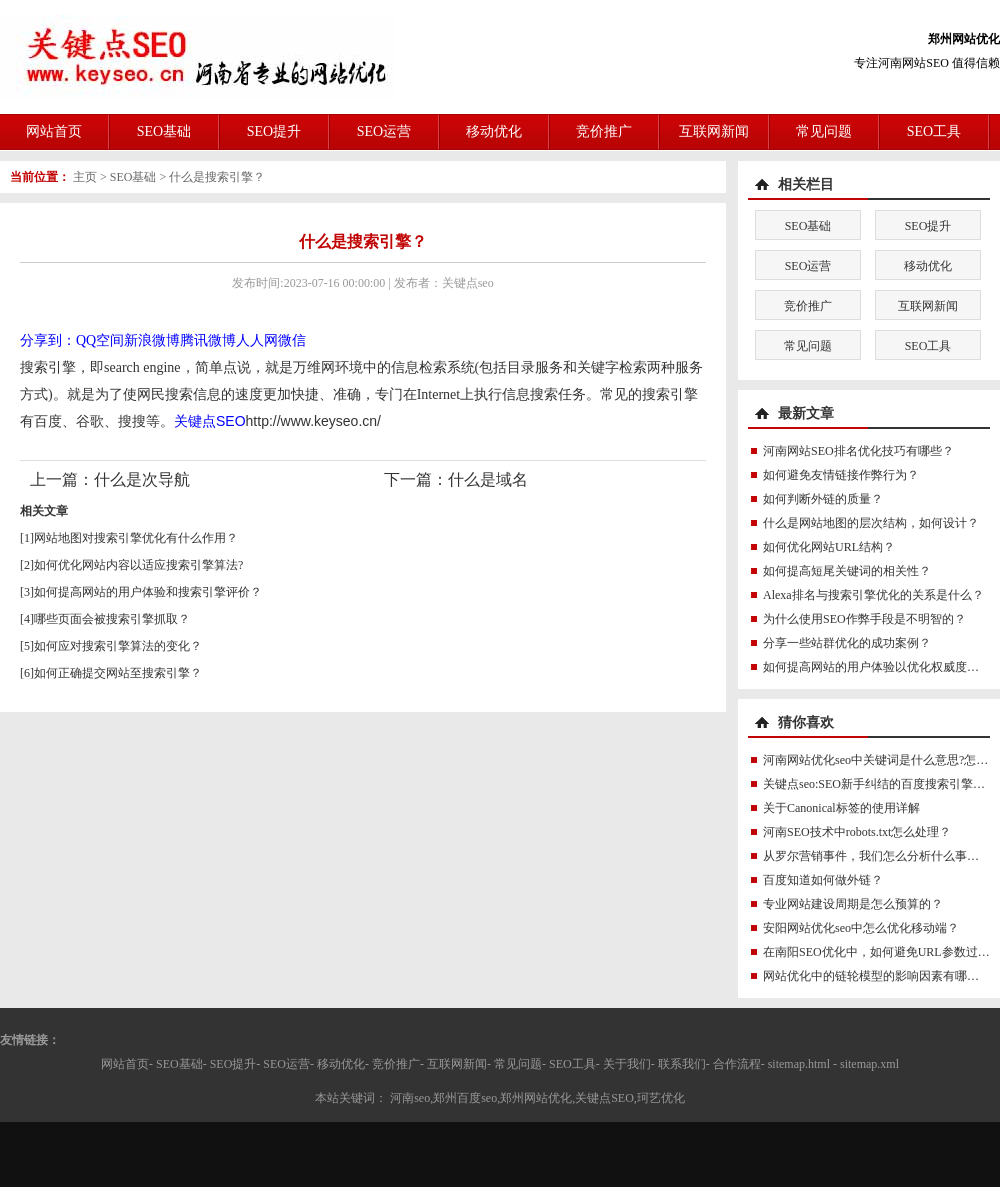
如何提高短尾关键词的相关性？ (847, 571)
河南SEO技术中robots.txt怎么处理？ (857, 832)
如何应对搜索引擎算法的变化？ (118, 646)
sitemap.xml (869, 1064)
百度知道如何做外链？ (823, 880)
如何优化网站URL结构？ (829, 547)
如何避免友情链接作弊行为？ (841, 475)
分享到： (48, 340)
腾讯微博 (208, 340)
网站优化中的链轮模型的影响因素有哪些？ (877, 976)
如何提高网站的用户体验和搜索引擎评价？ (148, 592)
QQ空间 (100, 340)
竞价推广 (604, 131)
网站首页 (54, 131)
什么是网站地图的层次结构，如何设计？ (871, 523)
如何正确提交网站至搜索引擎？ (118, 673)
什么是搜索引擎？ (217, 177)
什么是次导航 (142, 479)
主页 (85, 177)
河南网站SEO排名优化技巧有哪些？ (858, 451)
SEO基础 (164, 131)
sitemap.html (799, 1064)
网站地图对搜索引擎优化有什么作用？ (136, 538)
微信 (292, 340)
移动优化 (494, 131)
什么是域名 (488, 479)
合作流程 (737, 1064)
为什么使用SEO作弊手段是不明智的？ (864, 619)
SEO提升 (274, 131)
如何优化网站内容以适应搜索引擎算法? (138, 565)
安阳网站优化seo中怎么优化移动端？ (861, 928)
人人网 (257, 340)
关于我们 (627, 1064)
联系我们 (682, 1064)
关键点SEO (210, 421)
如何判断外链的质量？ (823, 499)
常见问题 (824, 131)
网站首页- (127, 1064)
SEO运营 (384, 131)
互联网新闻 (714, 131)
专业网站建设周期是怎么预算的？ (853, 904)
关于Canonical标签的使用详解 (841, 808)
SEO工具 (934, 131)
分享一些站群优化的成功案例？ (847, 643)
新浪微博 (152, 340)
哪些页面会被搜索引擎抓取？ (112, 619)
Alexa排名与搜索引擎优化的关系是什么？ (873, 595)
